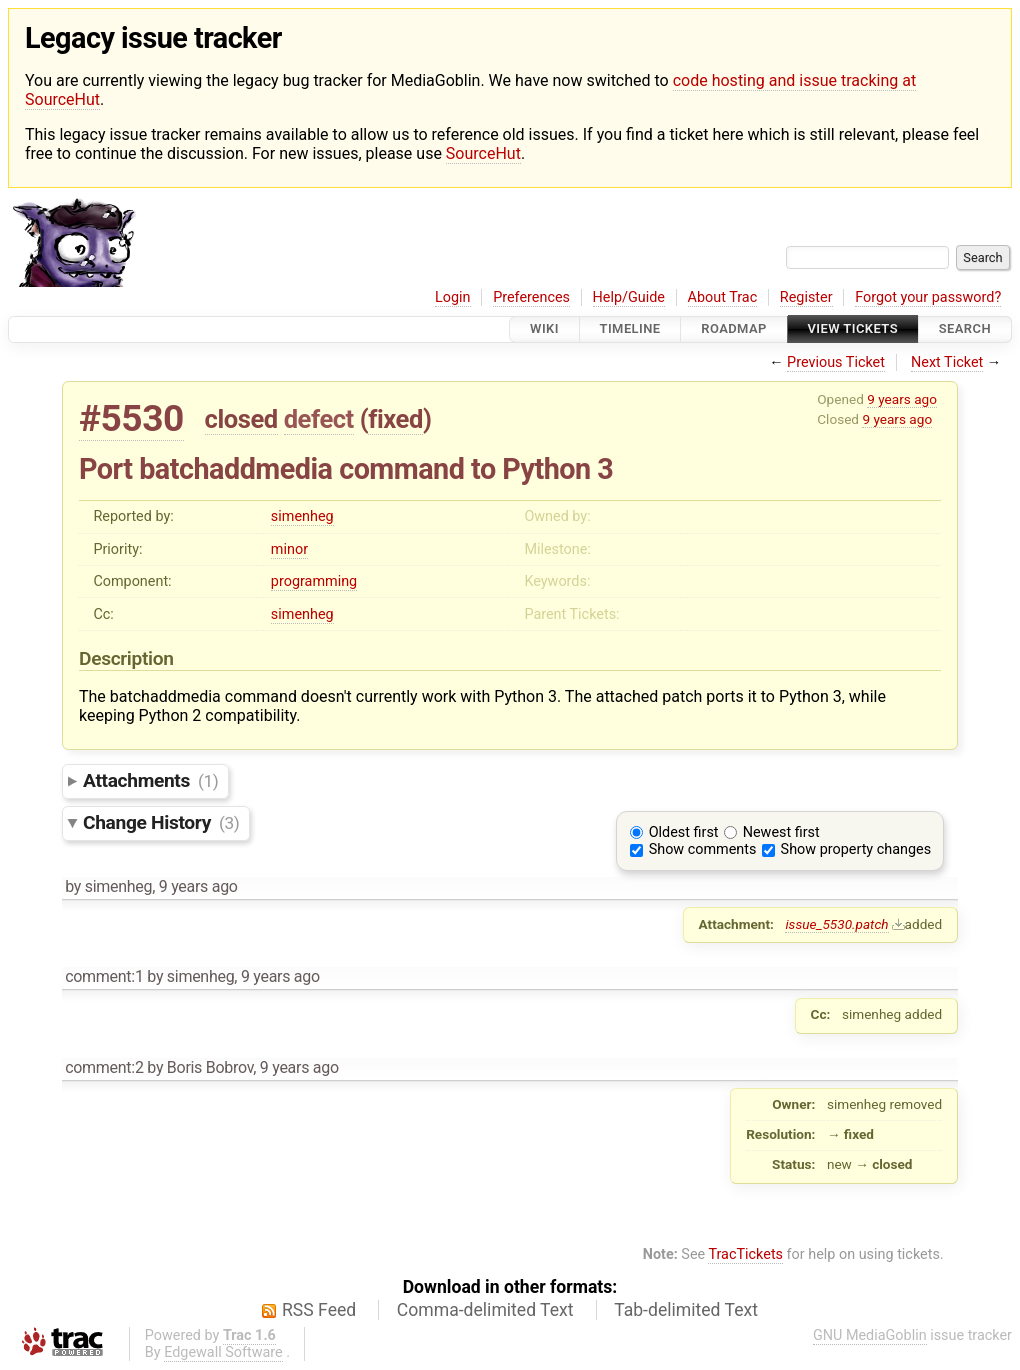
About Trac (723, 297)
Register (806, 297)
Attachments (150, 780)
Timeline (630, 329)
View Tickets (853, 329)
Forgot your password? (928, 297)
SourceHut (483, 153)
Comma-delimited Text (485, 1310)
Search (965, 329)
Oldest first (684, 832)
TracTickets (745, 1254)
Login (453, 297)
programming (314, 581)
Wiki (544, 329)
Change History (161, 822)
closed (241, 419)
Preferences (531, 297)
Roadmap (734, 329)
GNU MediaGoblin (870, 1335)
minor (289, 549)
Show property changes (856, 849)
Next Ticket (947, 362)
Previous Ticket (836, 362)
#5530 (131, 418)
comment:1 (104, 976)
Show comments (703, 849)
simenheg (302, 516)
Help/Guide (629, 297)
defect (319, 419)
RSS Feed (319, 1310)
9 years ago (902, 399)
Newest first (781, 832)
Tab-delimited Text (686, 1310)
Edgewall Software (223, 1352)
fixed (395, 419)
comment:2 (104, 1067)
